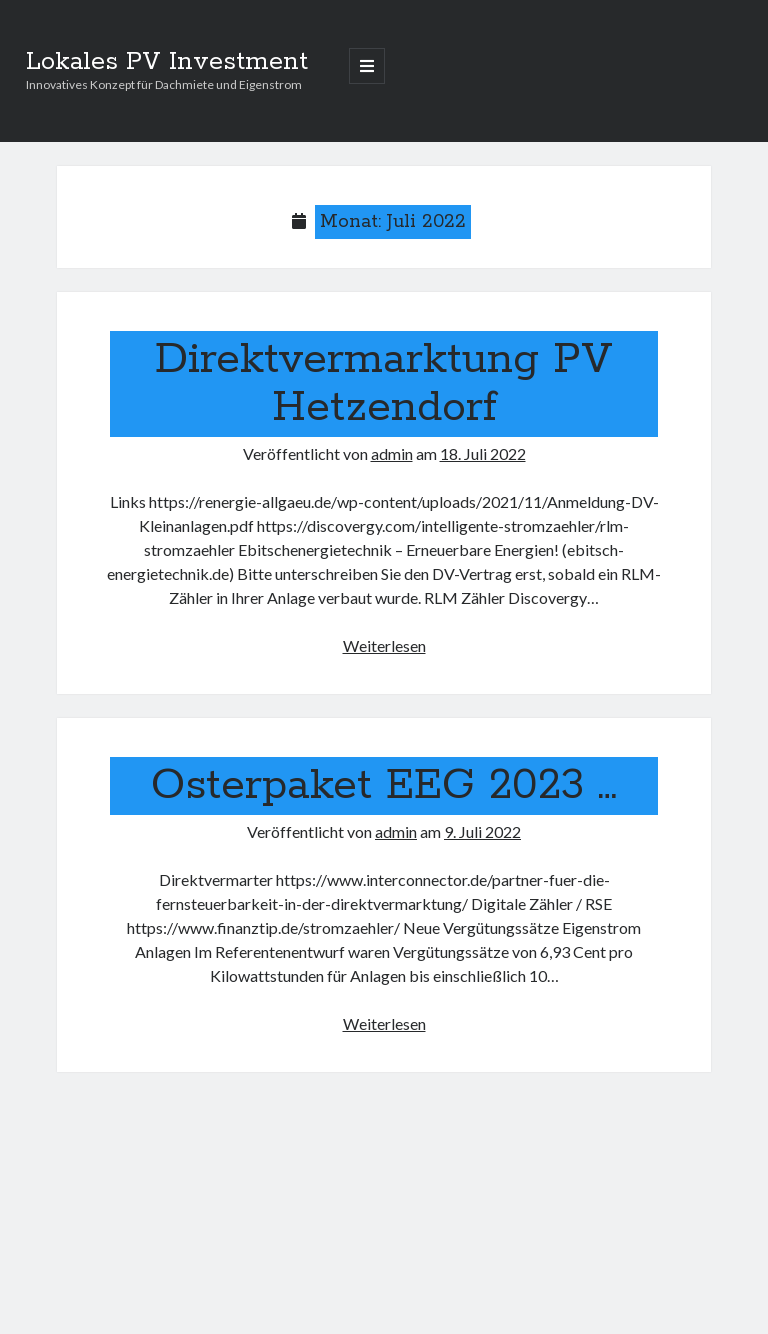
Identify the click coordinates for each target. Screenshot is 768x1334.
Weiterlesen (384, 645)
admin (392, 453)
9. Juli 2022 (482, 831)
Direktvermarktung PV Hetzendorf (384, 384)
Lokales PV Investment (167, 62)
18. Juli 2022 (483, 453)
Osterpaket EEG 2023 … (384, 786)
